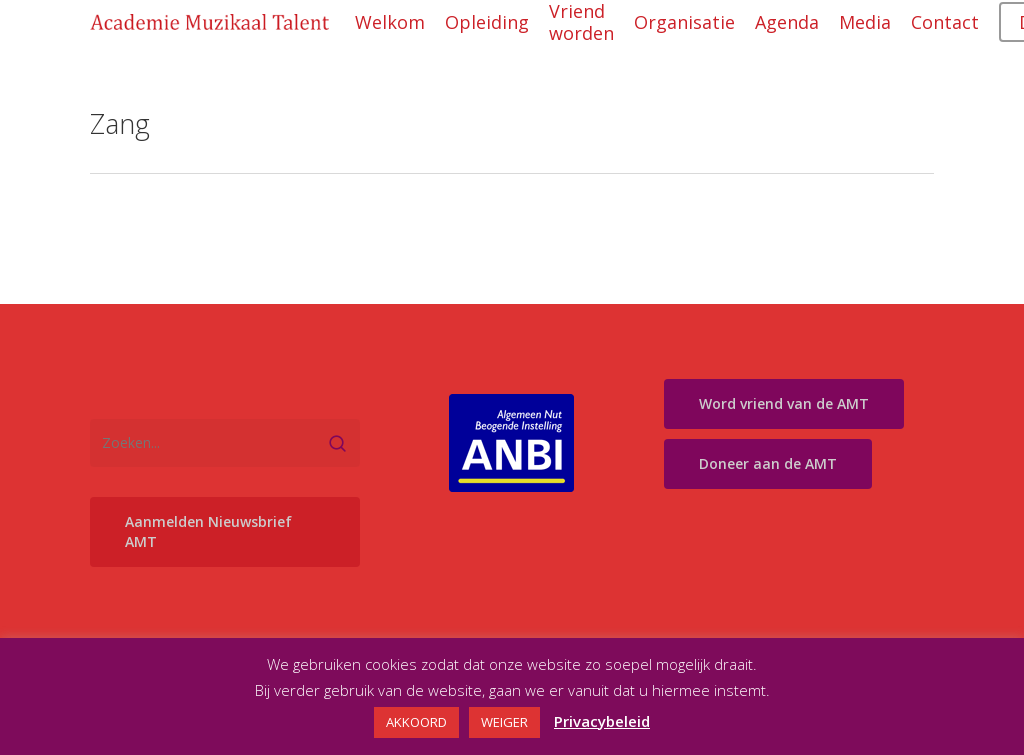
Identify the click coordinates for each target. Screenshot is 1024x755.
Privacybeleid (602, 721)
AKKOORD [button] (416, 722)
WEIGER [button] (504, 722)
